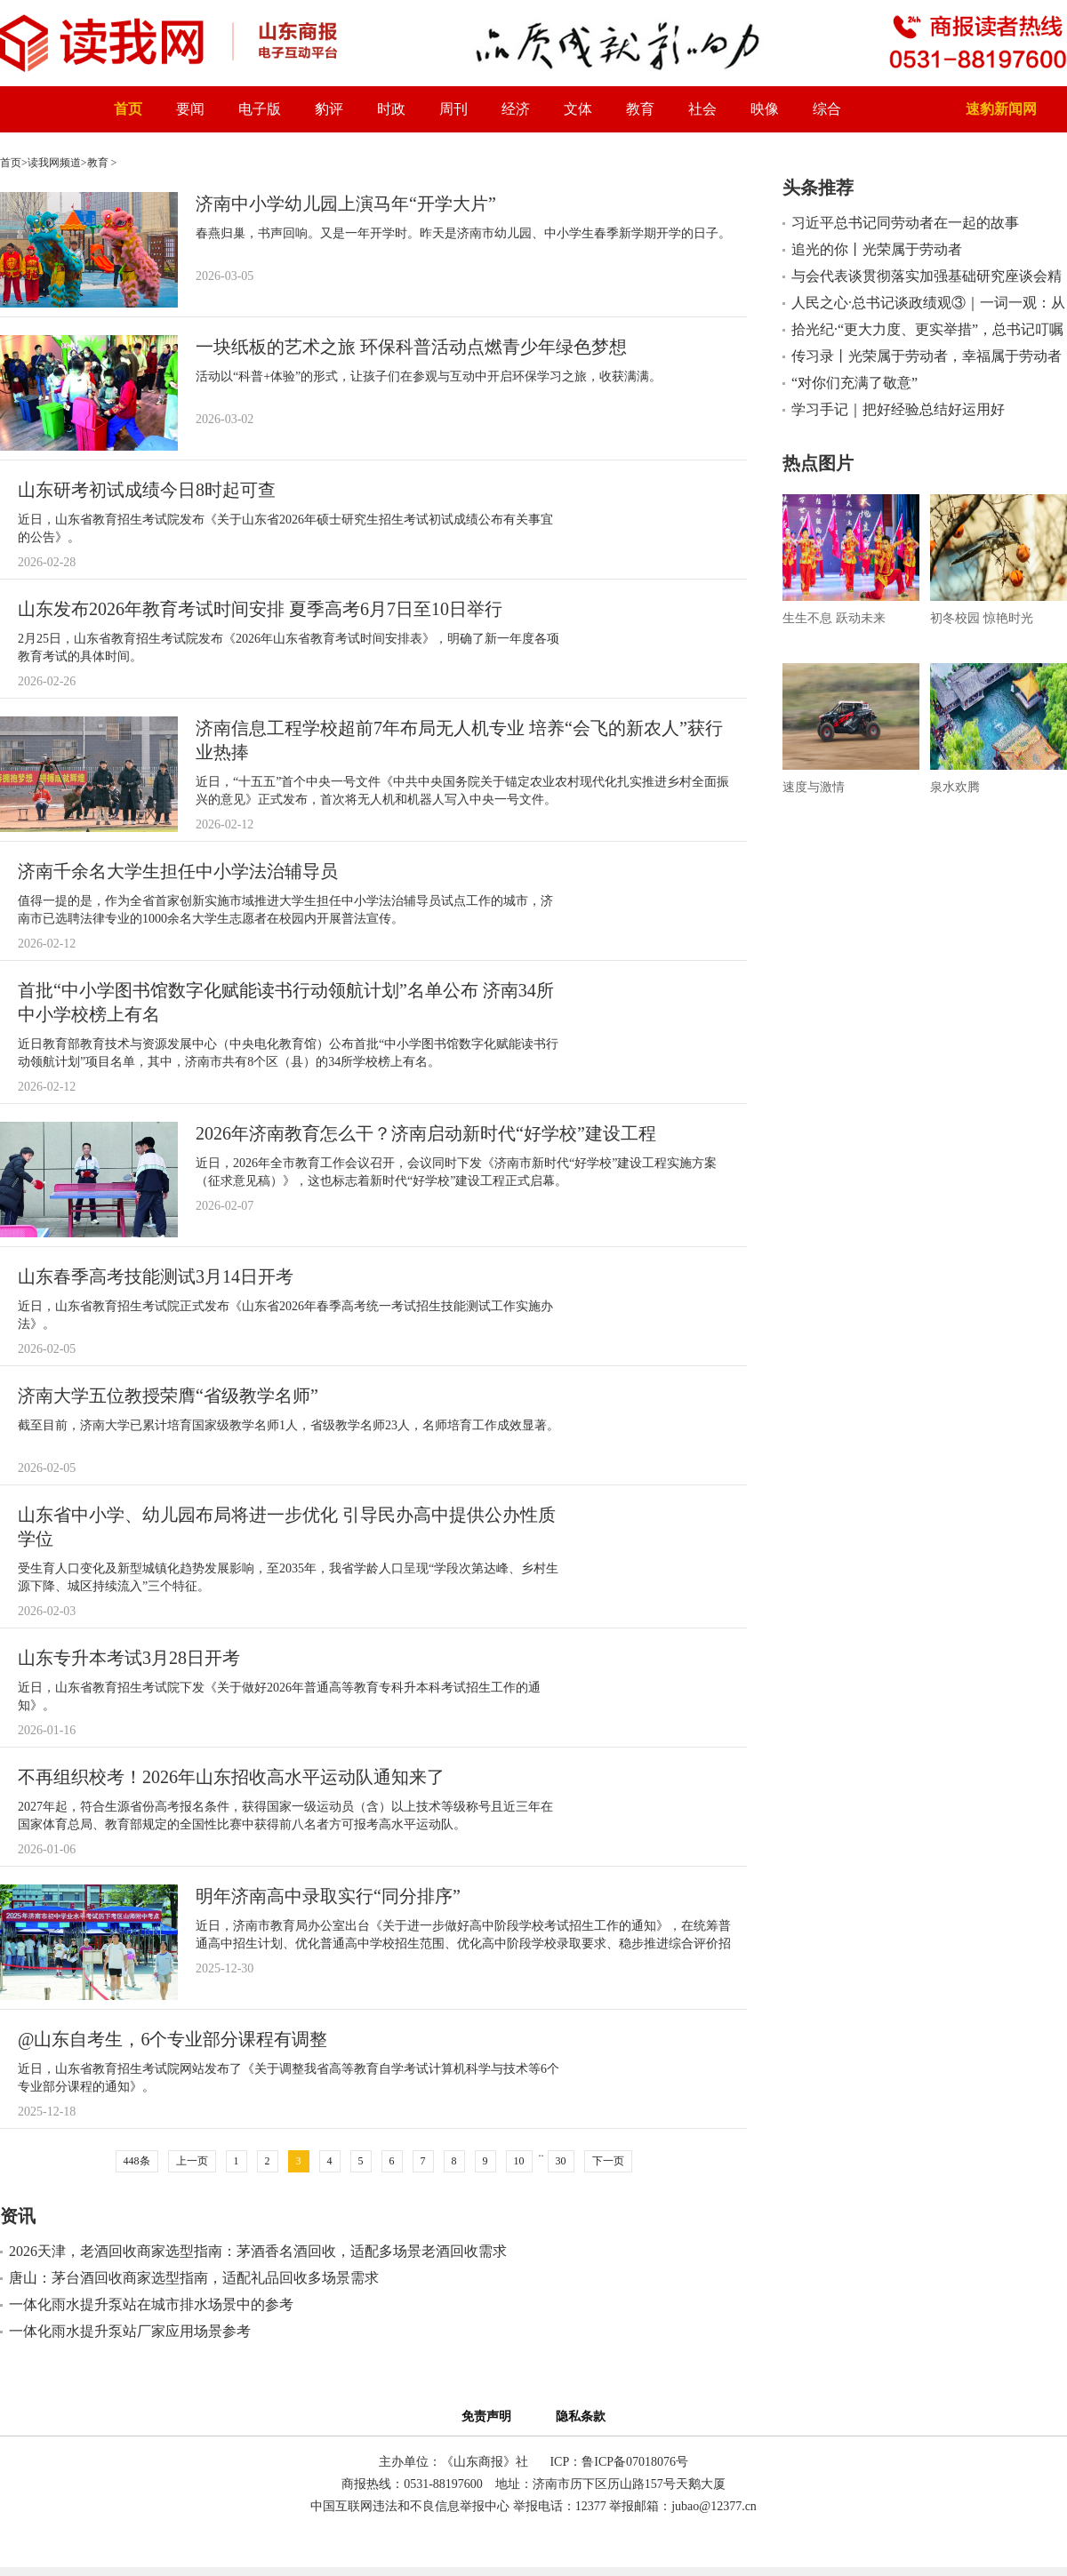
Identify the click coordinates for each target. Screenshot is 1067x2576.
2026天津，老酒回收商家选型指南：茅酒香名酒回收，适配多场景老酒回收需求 (258, 2251)
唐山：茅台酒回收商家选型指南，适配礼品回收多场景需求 (194, 2277)
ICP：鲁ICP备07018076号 (619, 2461)
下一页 (608, 2161)
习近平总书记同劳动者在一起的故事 (905, 222)
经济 (515, 108)
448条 (137, 2161)
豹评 (329, 108)
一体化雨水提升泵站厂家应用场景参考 (130, 2331)
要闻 (190, 108)
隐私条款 (581, 2416)
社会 (702, 108)
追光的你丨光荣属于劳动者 (876, 249)
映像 (764, 108)
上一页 (192, 2161)
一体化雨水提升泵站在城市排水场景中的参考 (151, 2304)
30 (561, 2161)
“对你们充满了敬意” (854, 382)
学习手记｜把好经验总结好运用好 (898, 409)
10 (519, 2161)
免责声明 (489, 2416)
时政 (391, 108)
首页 (128, 108)
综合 (827, 108)
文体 (578, 108)
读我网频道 (54, 162)
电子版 (259, 108)
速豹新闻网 (1001, 108)
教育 (640, 108)
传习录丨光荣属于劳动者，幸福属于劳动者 (926, 356)
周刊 (453, 108)
